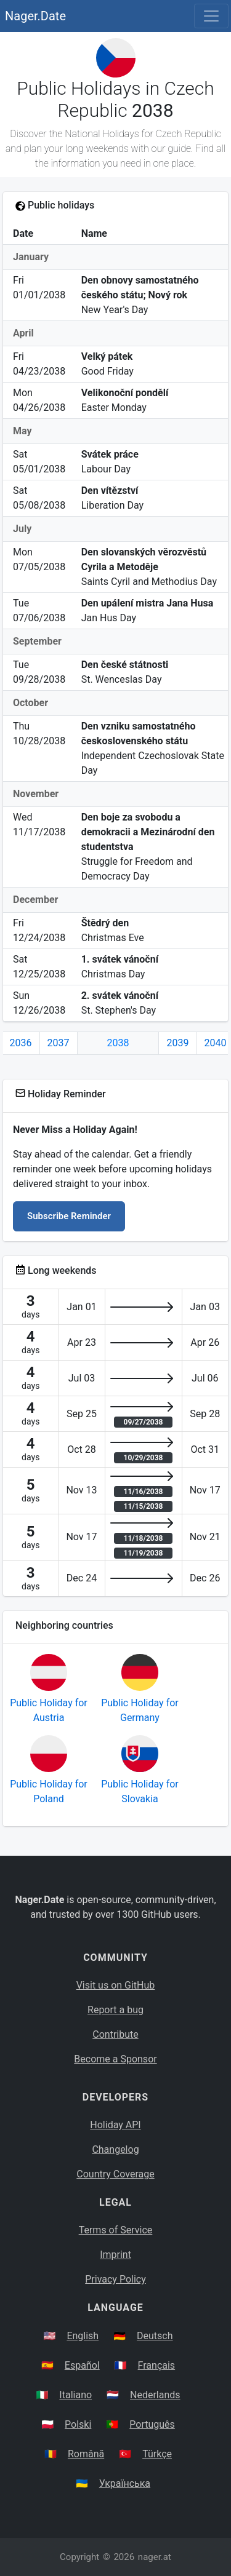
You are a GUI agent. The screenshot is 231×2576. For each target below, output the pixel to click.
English (83, 2336)
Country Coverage (115, 2174)
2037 (58, 1043)
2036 (21, 1043)
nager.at (154, 2556)
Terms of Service (116, 2230)
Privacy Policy (115, 2279)
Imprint (115, 2254)
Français (157, 2365)
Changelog (115, 2149)
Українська (124, 2483)
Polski (78, 2424)
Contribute (115, 2034)
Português (152, 2424)
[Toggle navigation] (211, 16)
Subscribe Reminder (69, 1216)
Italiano (75, 2395)
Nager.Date (35, 16)
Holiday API (115, 2125)
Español (82, 2365)
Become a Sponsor (115, 2059)
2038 (118, 1043)
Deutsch (154, 2336)
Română (86, 2454)
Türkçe (157, 2454)
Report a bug (115, 2010)
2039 (177, 1043)
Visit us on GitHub (115, 1985)
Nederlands (155, 2395)
